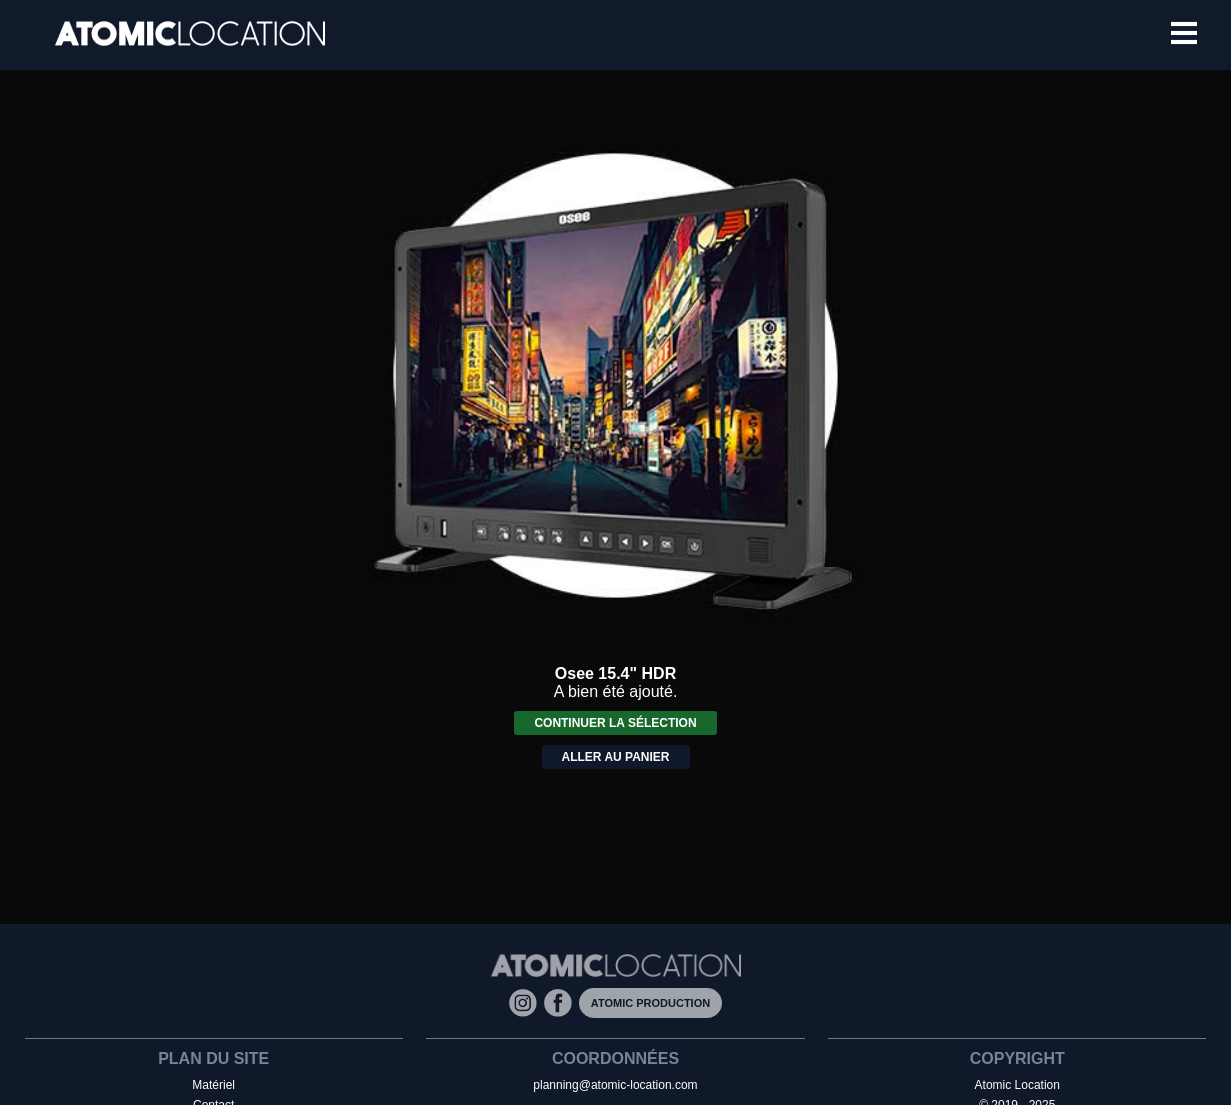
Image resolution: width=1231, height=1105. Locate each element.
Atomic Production (650, 1003)
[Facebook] (561, 1001)
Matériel (213, 1085)
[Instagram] (526, 1001)
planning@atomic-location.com (615, 1085)
